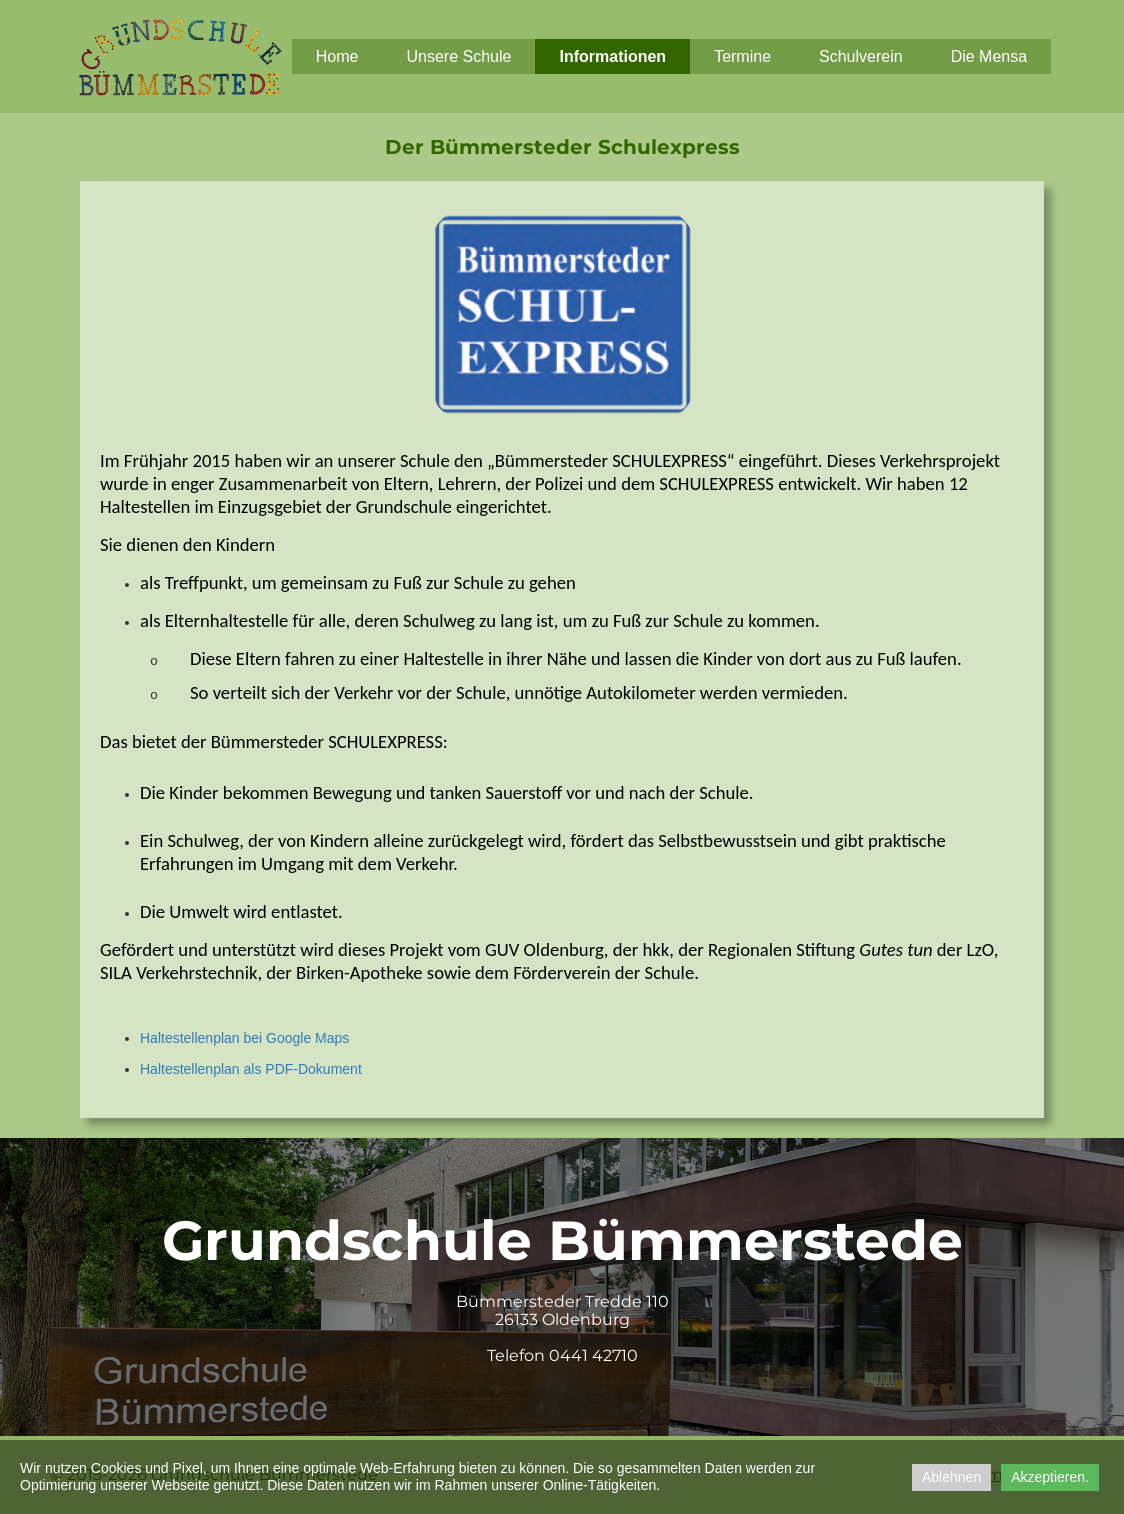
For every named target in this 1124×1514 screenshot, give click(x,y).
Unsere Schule (459, 56)
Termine (742, 56)
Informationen (612, 56)
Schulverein (861, 56)
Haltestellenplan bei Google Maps (244, 1038)
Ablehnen (951, 1477)
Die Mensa (989, 56)
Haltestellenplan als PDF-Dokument (251, 1069)
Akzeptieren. (1050, 1477)
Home (337, 56)
